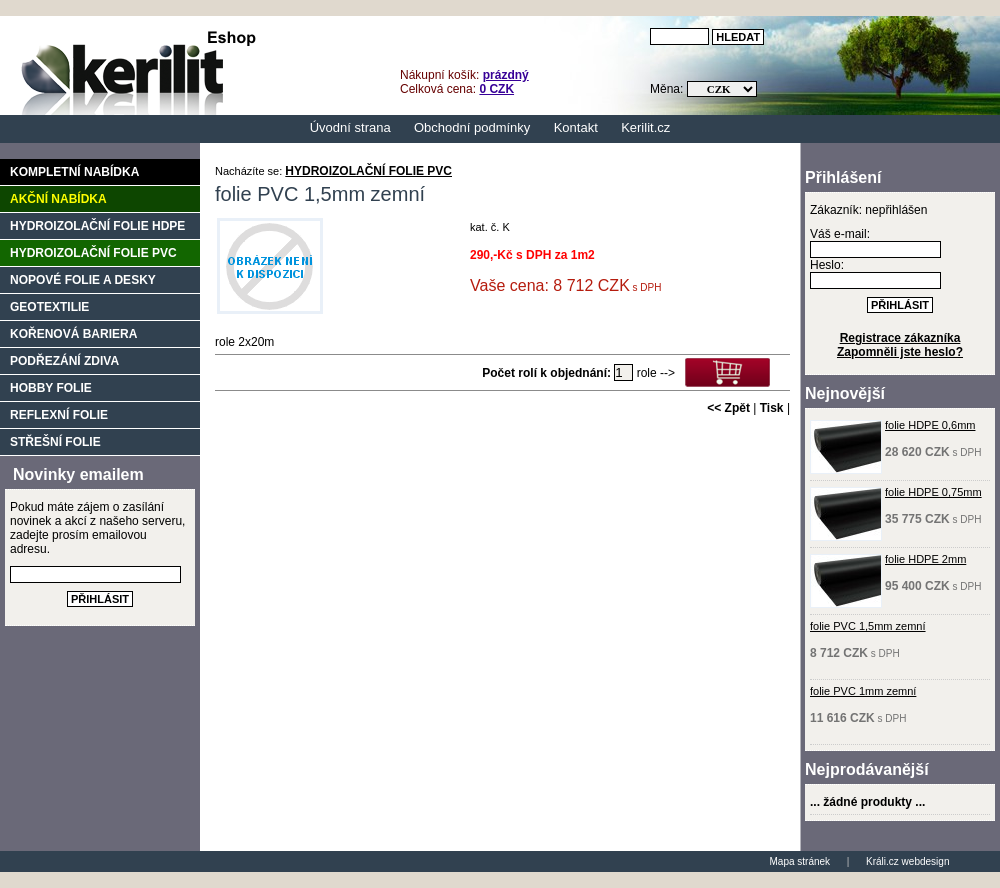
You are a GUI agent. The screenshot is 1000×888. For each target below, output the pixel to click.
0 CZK (496, 89)
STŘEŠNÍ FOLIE (55, 442)
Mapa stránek (800, 861)
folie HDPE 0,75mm (933, 492)
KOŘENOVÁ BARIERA (73, 334)
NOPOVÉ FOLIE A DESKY (83, 280)
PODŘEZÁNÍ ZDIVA (64, 361)
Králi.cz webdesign (907, 861)
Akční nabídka (58, 199)
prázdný (506, 75)
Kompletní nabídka (74, 172)
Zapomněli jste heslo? (900, 352)
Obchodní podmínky (472, 127)
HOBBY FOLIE (51, 388)
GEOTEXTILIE (49, 307)
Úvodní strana (350, 127)
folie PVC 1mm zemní (863, 691)
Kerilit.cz (645, 127)
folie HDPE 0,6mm (930, 425)
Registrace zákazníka (900, 338)
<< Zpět (728, 408)
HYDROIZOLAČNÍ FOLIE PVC (368, 171)
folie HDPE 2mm (925, 559)
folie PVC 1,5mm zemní (868, 626)
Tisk (772, 408)
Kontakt (576, 127)
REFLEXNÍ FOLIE (59, 415)
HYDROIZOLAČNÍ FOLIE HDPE (97, 226)
